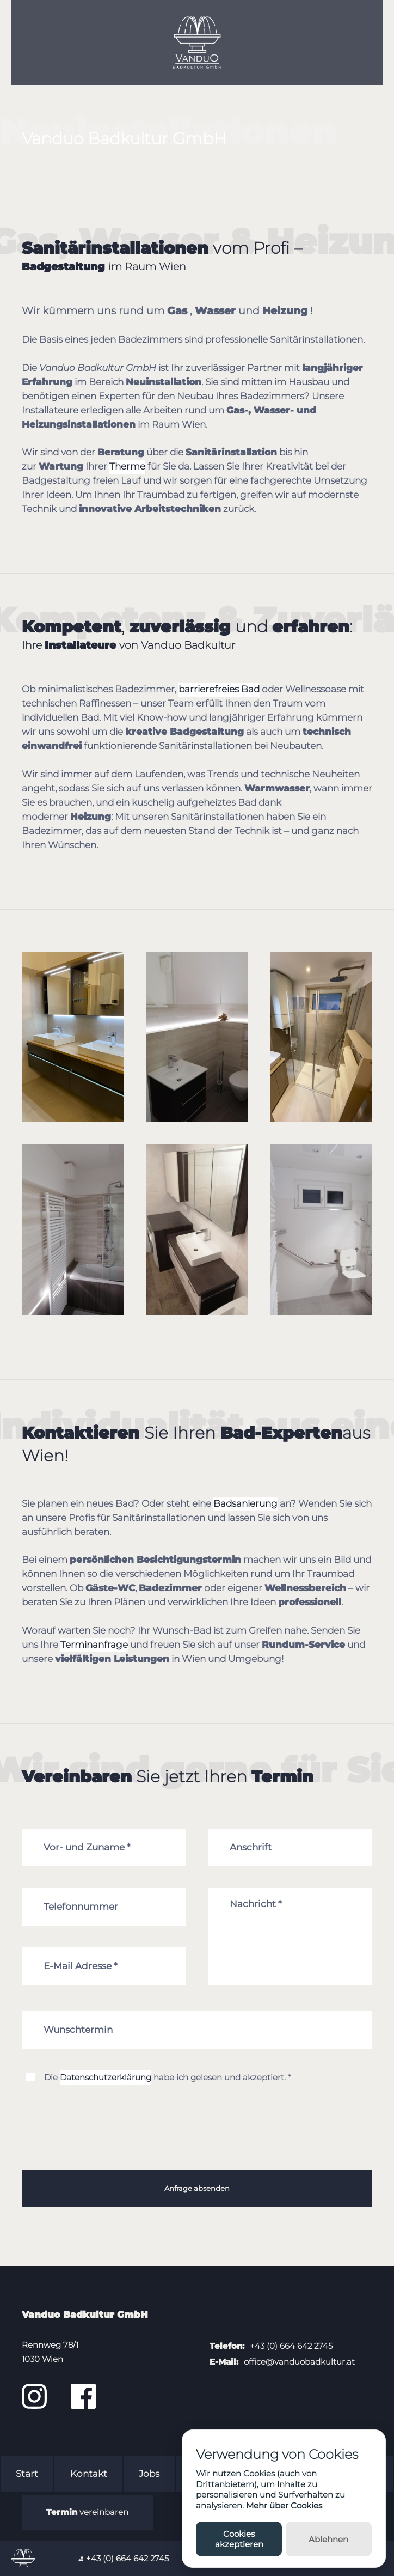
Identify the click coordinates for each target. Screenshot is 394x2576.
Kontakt (88, 2473)
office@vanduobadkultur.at (299, 2361)
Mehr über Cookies (284, 2505)
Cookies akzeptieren (239, 2539)
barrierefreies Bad (219, 689)
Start (27, 2473)
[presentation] (104, 2140)
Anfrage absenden (197, 2188)
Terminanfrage (94, 1644)
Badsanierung (245, 1503)
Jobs (149, 2473)
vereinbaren (87, 2512)
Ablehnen (328, 2539)
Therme (127, 466)
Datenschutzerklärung (105, 2077)
